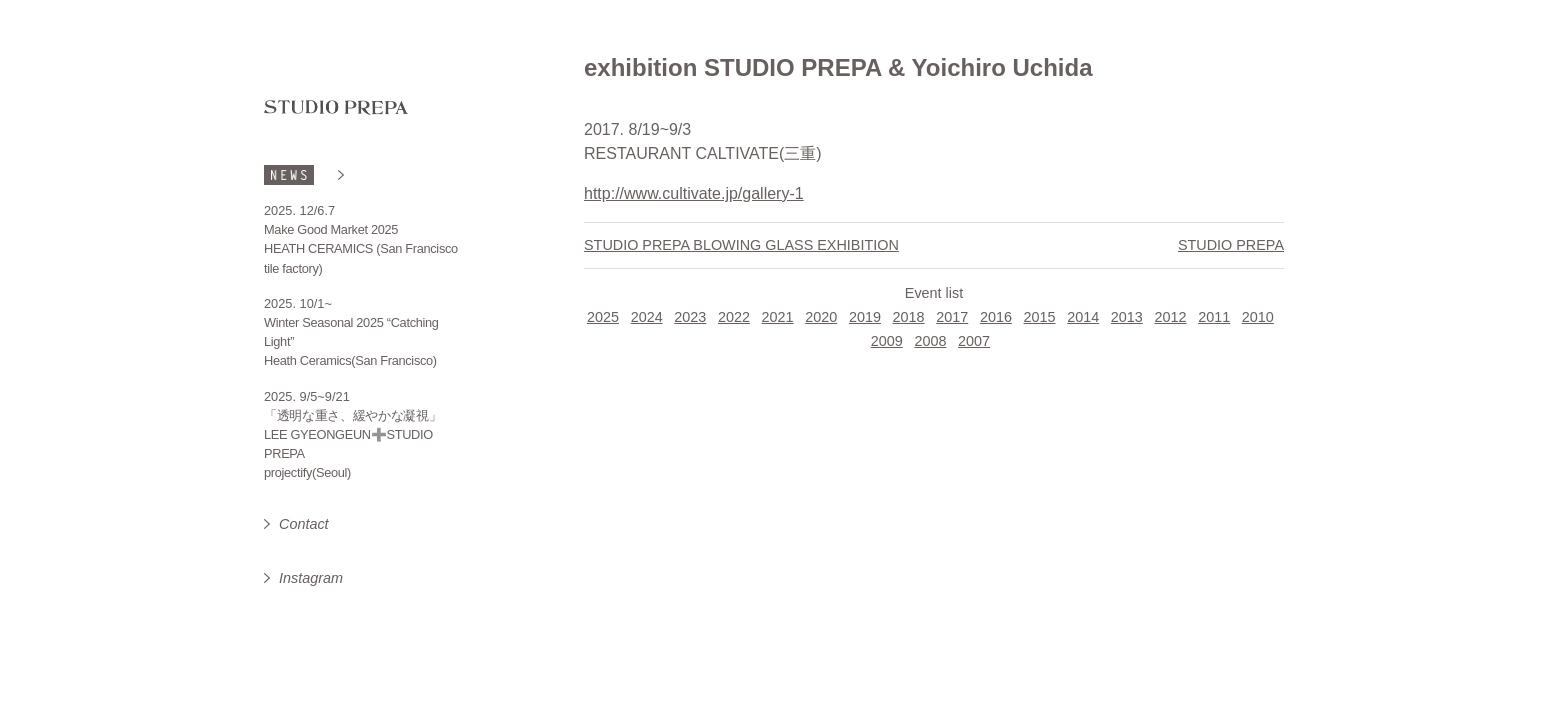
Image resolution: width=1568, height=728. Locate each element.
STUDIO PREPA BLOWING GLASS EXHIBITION (741, 245)
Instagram (311, 578)
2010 (1258, 317)
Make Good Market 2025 (331, 229)
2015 (1040, 317)
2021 (778, 317)
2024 (647, 317)
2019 (865, 317)
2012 (1171, 317)
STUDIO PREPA (1231, 245)
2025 (603, 317)
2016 (996, 317)
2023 (690, 317)
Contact (304, 524)
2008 (930, 341)
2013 (1127, 317)
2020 (821, 317)
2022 (734, 317)
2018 (909, 317)
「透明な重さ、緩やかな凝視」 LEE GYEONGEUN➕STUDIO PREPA (353, 434)
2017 (952, 317)
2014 (1083, 317)
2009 (887, 341)
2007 (974, 341)
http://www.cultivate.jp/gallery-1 (694, 193)
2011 (1214, 317)
